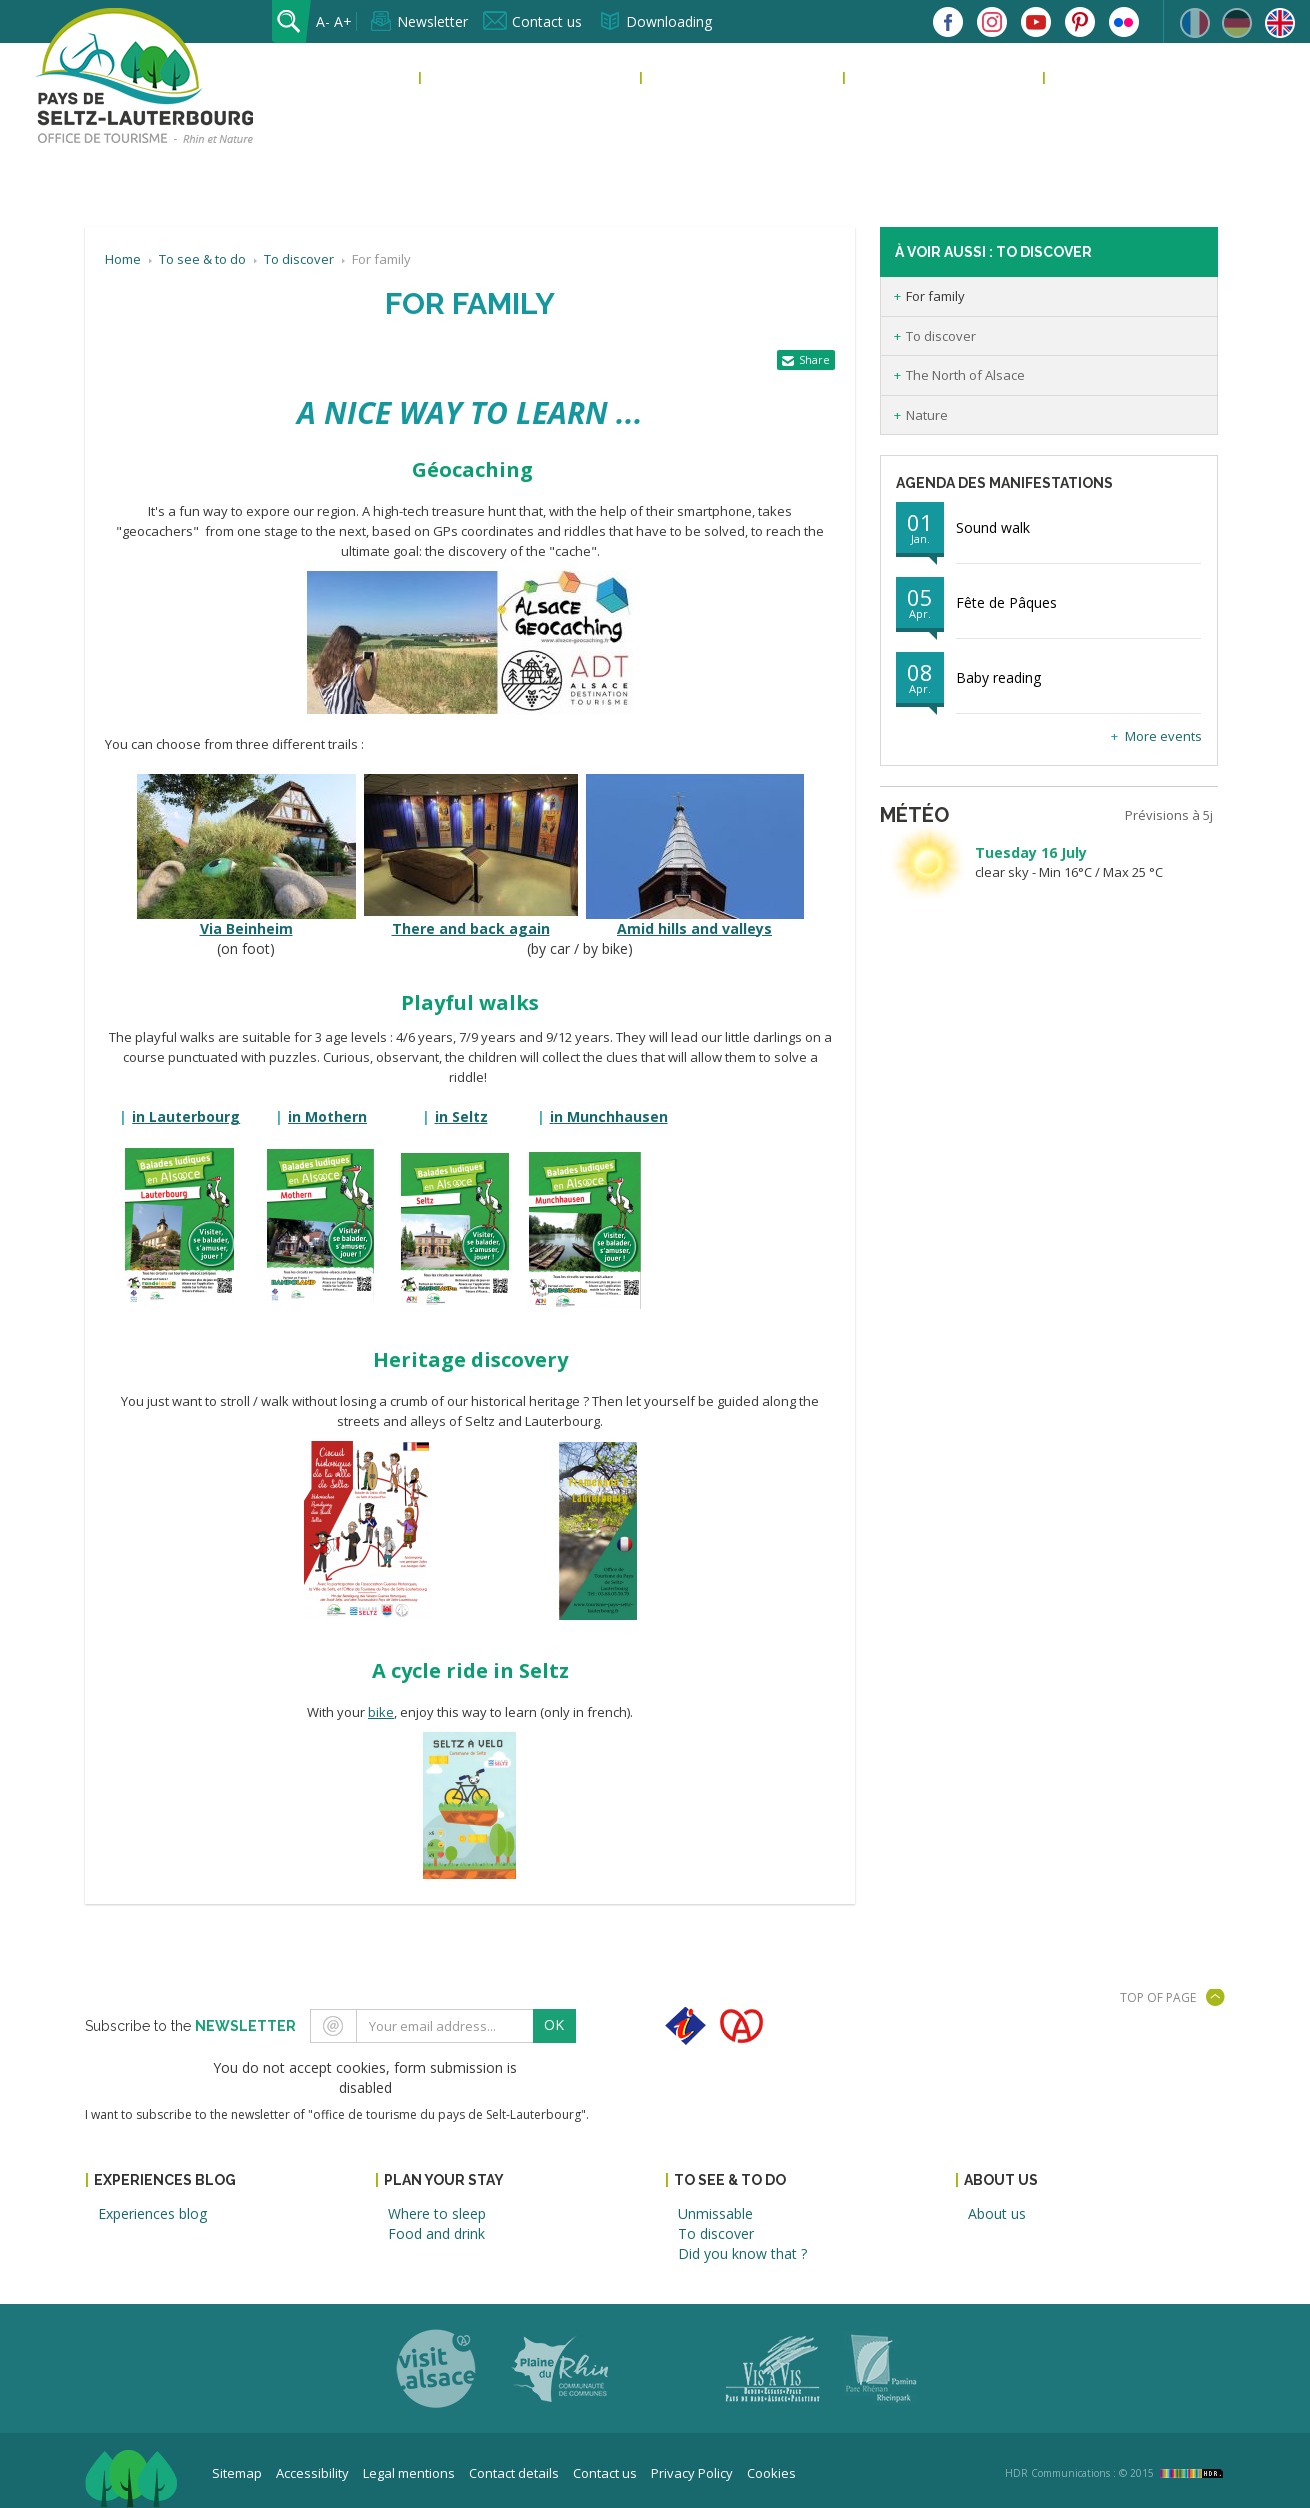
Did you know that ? (742, 2253)
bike (381, 1712)
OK (554, 2024)
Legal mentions (409, 2473)
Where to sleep (437, 2213)
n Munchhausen (609, 1116)
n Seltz (461, 1116)
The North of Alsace (965, 375)
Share (814, 359)
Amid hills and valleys (694, 928)
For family (935, 296)
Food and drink (436, 2233)
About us (1089, 77)
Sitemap (237, 2473)
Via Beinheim (246, 928)
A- (323, 21)
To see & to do (908, 77)
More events (1163, 736)
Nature (927, 415)
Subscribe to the (190, 2026)
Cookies (771, 2473)
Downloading (669, 21)
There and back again (471, 928)
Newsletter (432, 21)
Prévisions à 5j (1169, 815)
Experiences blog (494, 77)
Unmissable (715, 2213)
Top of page (1158, 1997)
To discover (941, 336)
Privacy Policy (692, 2473)
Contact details (514, 2473)
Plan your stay (706, 77)
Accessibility (312, 2473)
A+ (343, 21)
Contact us (547, 21)
